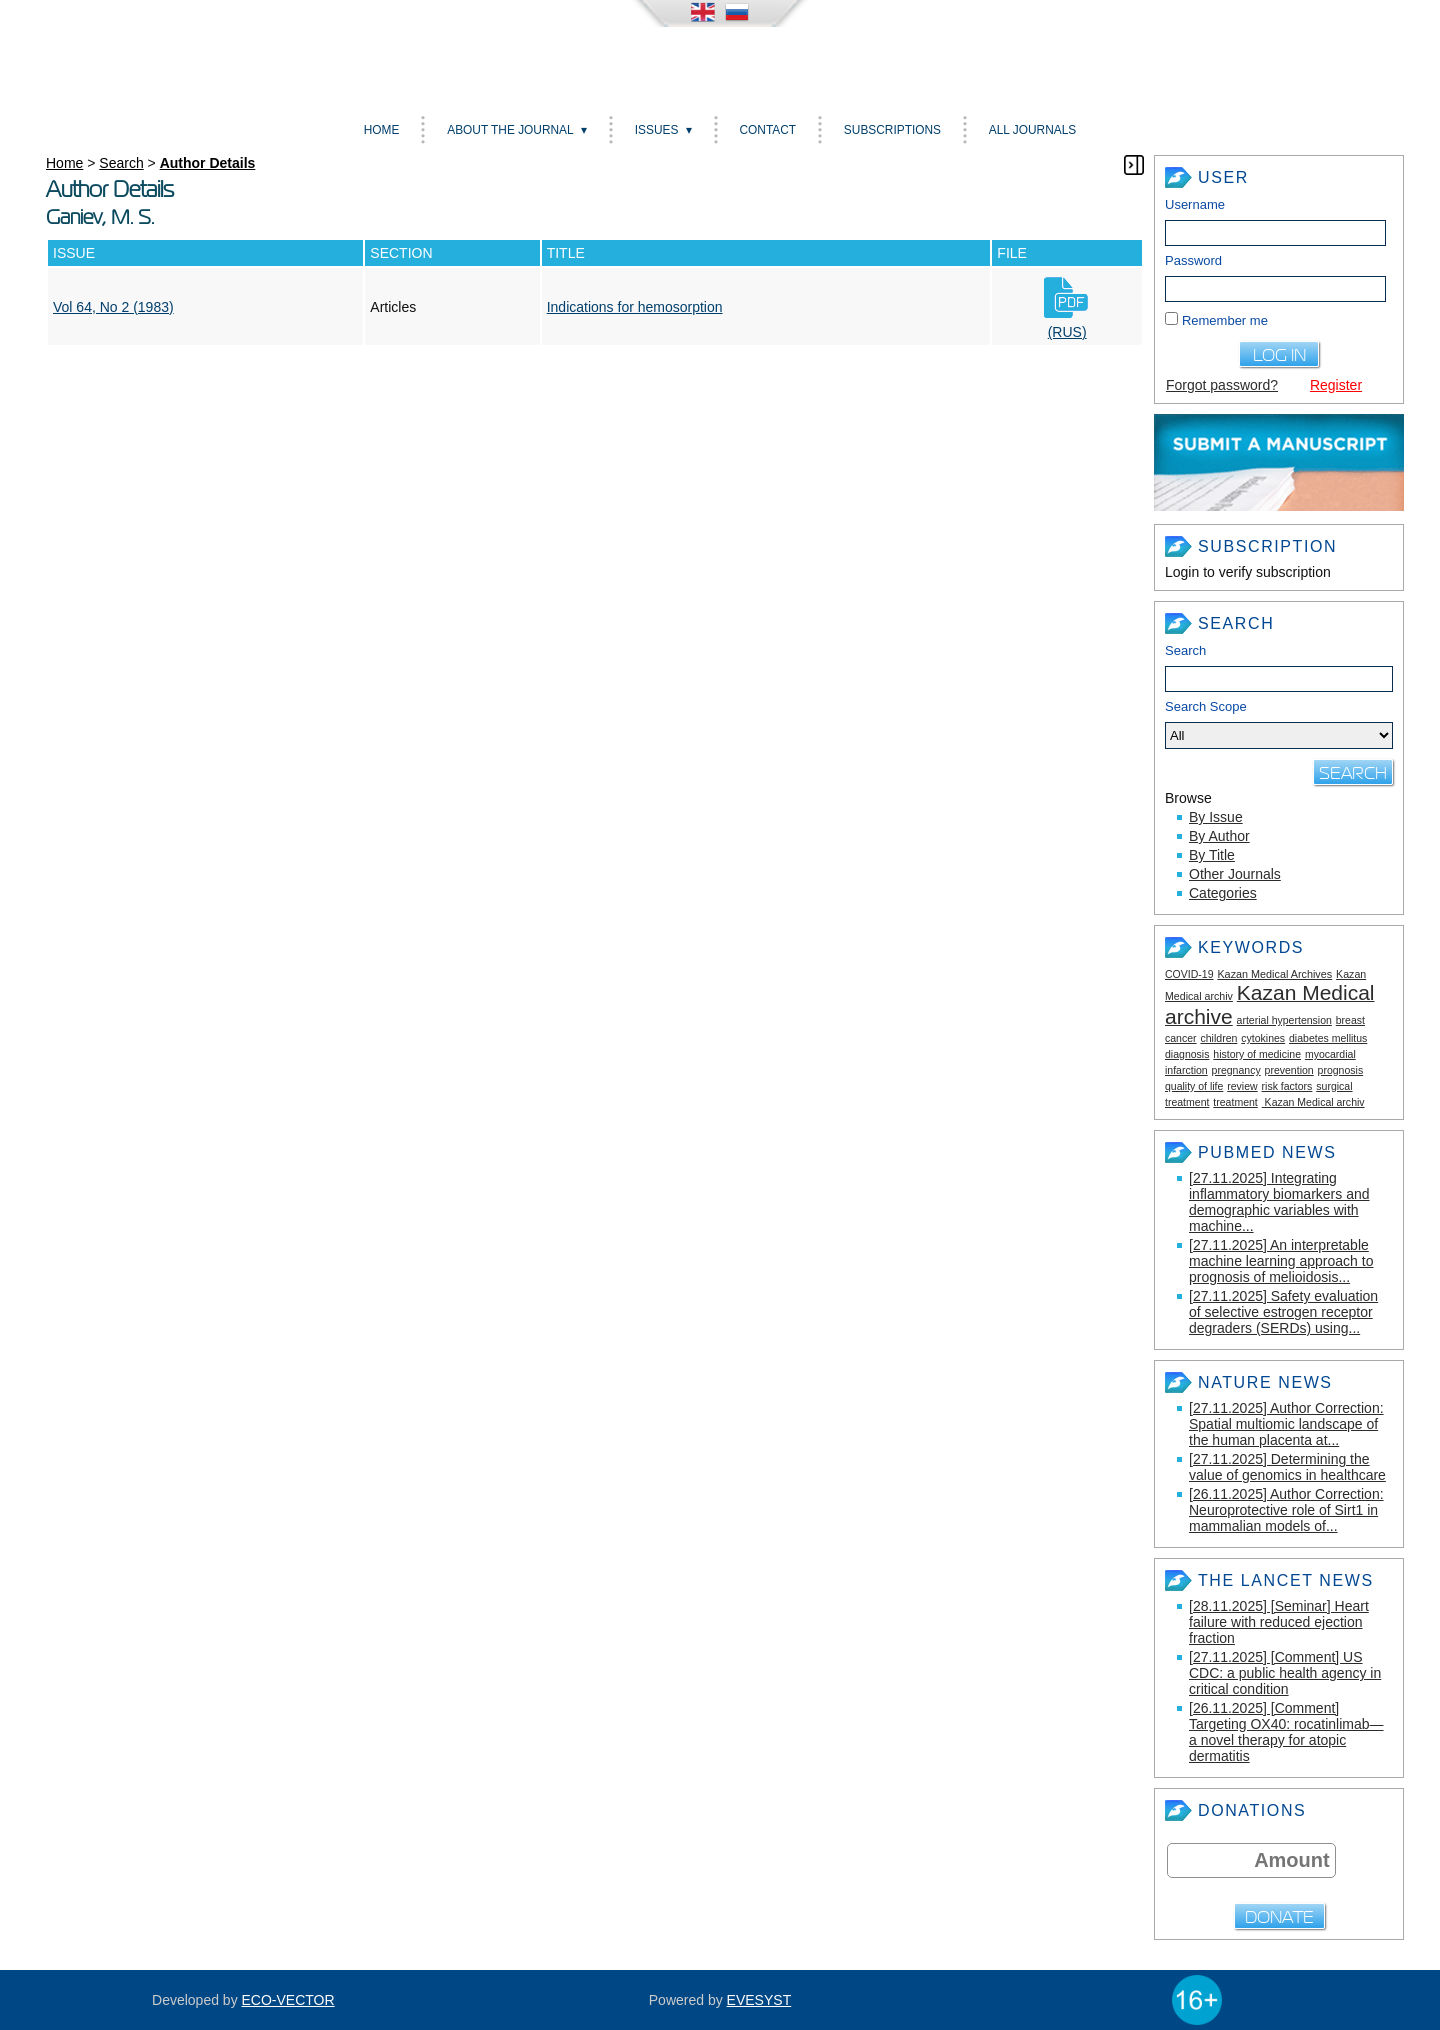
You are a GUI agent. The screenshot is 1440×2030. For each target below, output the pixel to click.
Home (382, 130)
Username (1195, 204)
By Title (1212, 855)
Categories (1223, 893)
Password (1193, 260)
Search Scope (1279, 724)
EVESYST (759, 2000)
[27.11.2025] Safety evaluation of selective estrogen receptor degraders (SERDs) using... (1283, 1312)
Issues (657, 130)
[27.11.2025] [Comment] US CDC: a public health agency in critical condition (1285, 1673)
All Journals (1032, 130)
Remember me (1225, 320)
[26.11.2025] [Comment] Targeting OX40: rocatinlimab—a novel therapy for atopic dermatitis (1286, 1732)
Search (1185, 650)
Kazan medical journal (720, 63)
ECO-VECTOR (288, 2000)
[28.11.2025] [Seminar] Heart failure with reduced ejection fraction (1279, 1622)
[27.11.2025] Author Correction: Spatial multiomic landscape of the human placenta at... (1286, 1424)
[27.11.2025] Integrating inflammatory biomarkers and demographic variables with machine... (1279, 1202)
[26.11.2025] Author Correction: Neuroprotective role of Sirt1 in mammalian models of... (1286, 1510)
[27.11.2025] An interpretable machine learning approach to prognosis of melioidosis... (1281, 1261)
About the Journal (510, 130)
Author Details (208, 163)
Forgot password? (1222, 385)
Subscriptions (892, 130)
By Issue (1216, 817)
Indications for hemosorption (635, 307)
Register (1336, 385)
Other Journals (1235, 874)
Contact (767, 130)
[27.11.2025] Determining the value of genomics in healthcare (1287, 1467)
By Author (1219, 836)
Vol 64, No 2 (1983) (113, 307)
